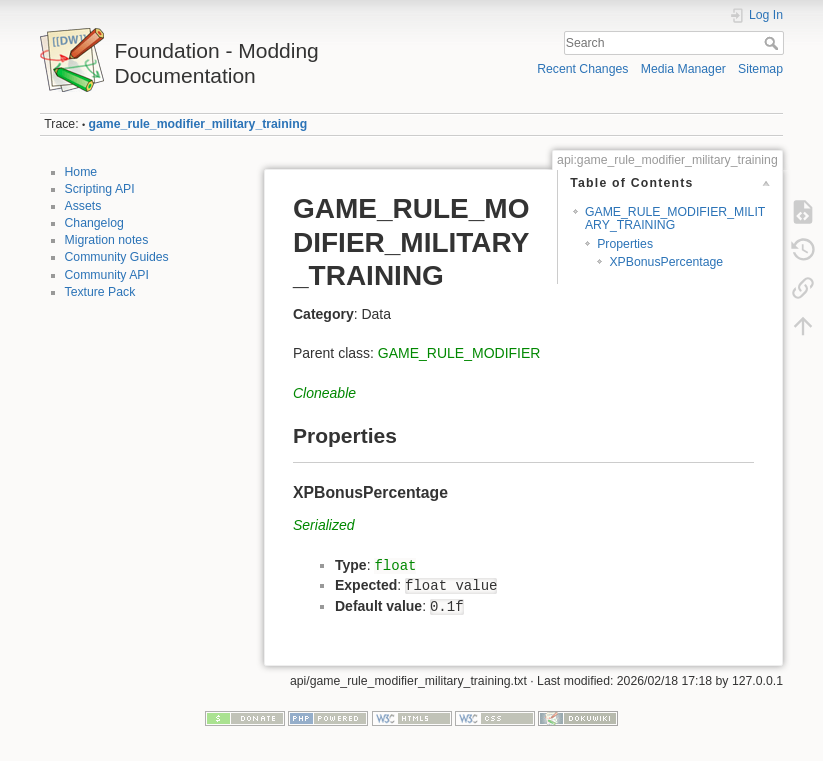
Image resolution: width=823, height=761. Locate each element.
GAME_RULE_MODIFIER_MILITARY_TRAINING (675, 218)
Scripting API (100, 189)
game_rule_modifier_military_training (198, 124)
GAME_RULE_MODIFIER (459, 353)
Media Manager (683, 69)
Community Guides (117, 257)
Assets (83, 206)
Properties (625, 244)
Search (773, 43)
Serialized (323, 525)
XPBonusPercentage (666, 262)
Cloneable (324, 393)
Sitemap (760, 69)
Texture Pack (100, 292)
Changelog (94, 223)
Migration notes (107, 240)
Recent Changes (582, 69)
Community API (107, 275)
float (395, 566)
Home (81, 172)
